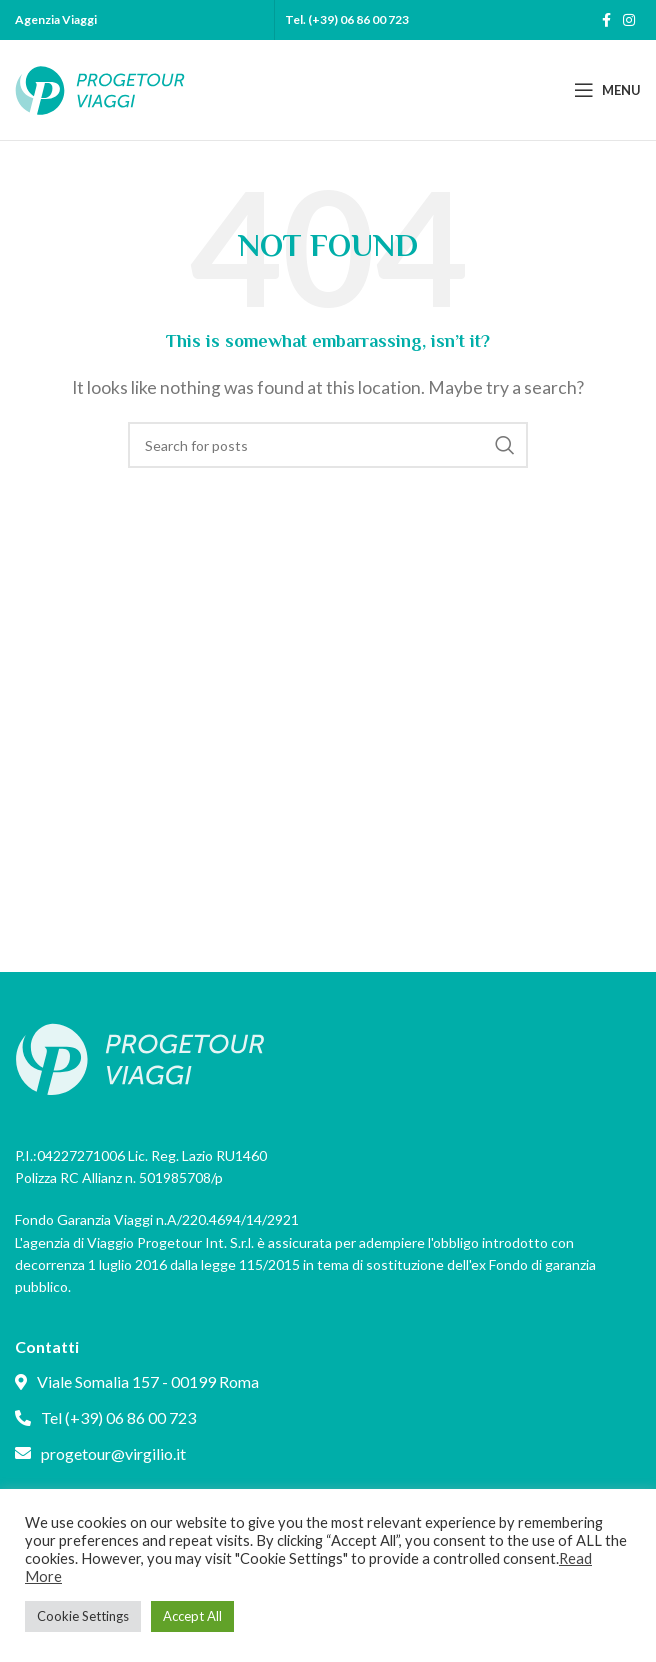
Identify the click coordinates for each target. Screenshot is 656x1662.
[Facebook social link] (606, 20)
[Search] (328, 445)
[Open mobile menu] (607, 90)
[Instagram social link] (629, 20)
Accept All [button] (192, 1616)
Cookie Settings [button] (83, 1616)
